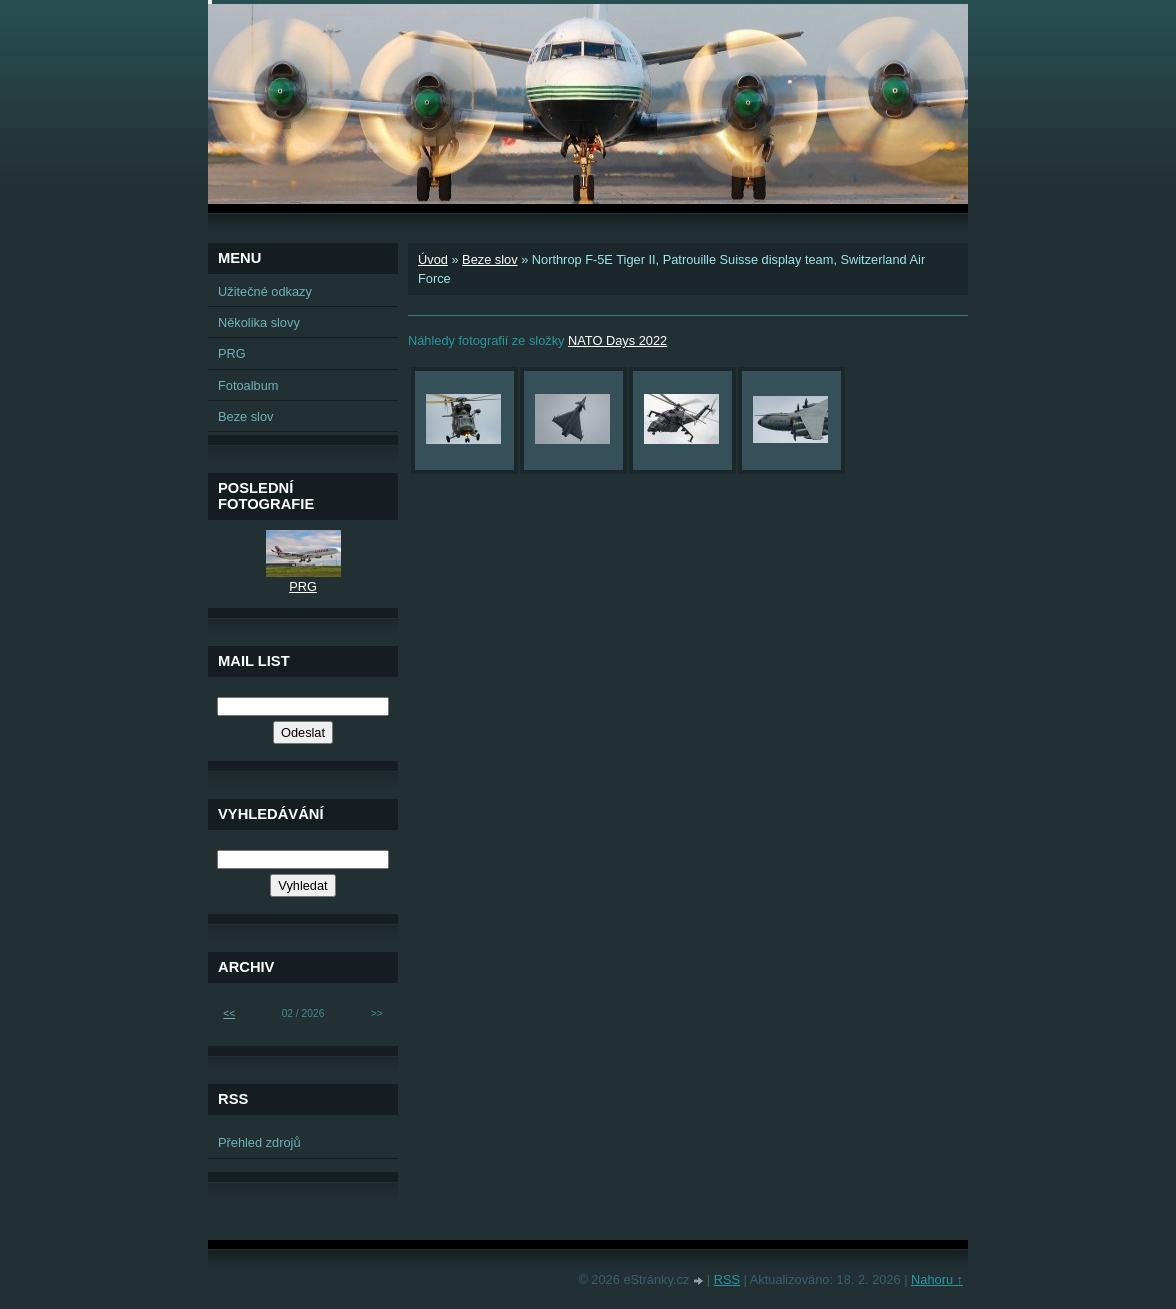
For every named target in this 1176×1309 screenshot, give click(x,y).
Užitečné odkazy (265, 291)
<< (229, 1013)
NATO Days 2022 (617, 340)
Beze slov (489, 259)
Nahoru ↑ (937, 1279)
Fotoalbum (248, 385)
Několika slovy (259, 322)
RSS (727, 1279)
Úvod (433, 259)
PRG (232, 353)
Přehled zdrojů (259, 1142)
